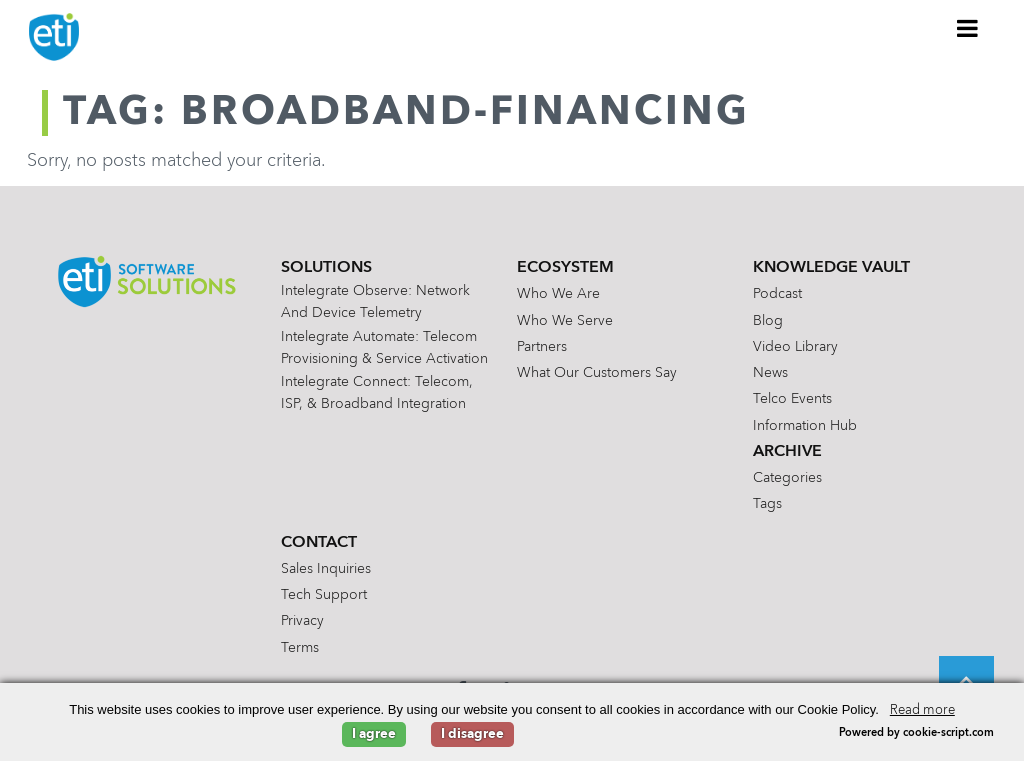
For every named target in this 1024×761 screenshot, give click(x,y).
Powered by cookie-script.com (916, 733)
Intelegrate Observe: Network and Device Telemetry (375, 302)
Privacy (302, 621)
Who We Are (558, 294)
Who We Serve (565, 321)
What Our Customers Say (597, 373)
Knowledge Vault (831, 268)
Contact (319, 543)
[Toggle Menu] (968, 28)
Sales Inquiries (326, 569)
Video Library (795, 347)
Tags (767, 504)
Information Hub (805, 426)
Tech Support (324, 595)
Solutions (326, 268)
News (770, 373)
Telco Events (792, 399)
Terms (300, 648)
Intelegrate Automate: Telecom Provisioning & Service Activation (384, 348)
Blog (768, 321)
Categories (787, 478)
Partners (542, 347)
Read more (922, 710)
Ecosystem (565, 268)
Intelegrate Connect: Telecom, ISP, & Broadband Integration (377, 393)
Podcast (777, 294)
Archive (787, 452)
